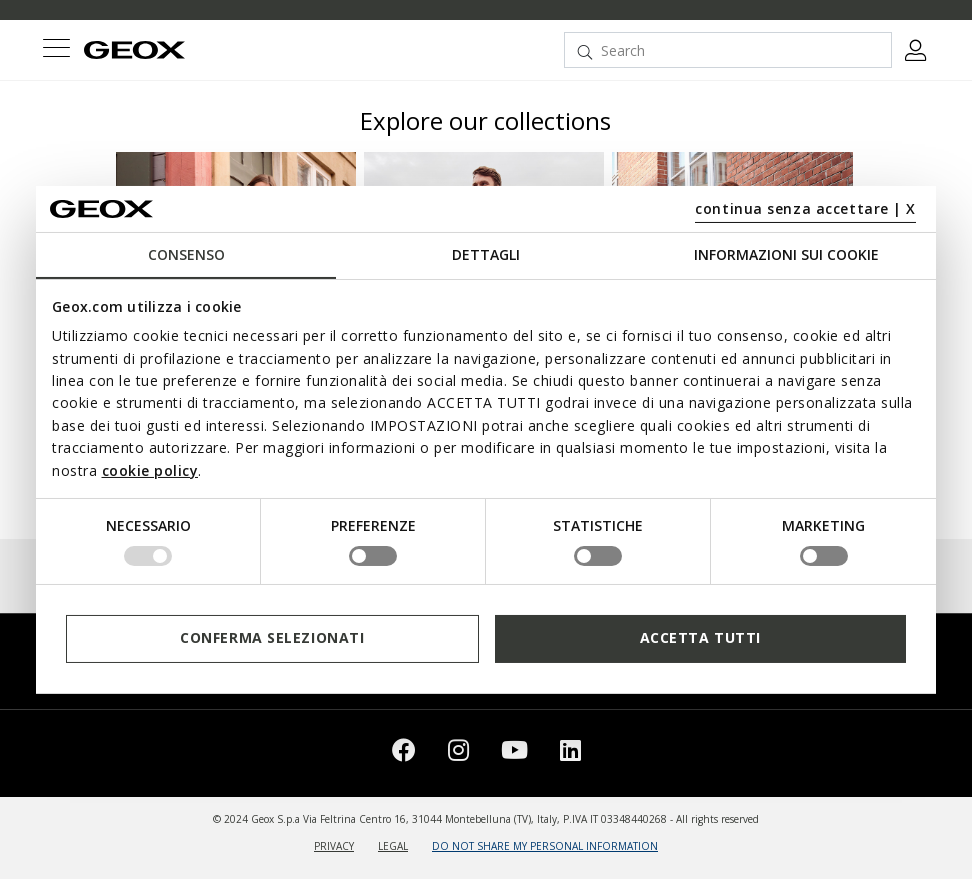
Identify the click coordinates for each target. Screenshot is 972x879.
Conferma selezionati (272, 637)
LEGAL (393, 846)
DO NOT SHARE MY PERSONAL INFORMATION (545, 846)
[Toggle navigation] (56, 50)
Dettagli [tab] (486, 254)
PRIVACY (334, 846)
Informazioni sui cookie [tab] (786, 254)
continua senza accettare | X (805, 208)
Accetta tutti (700, 637)
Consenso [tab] (186, 254)
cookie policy (150, 469)
